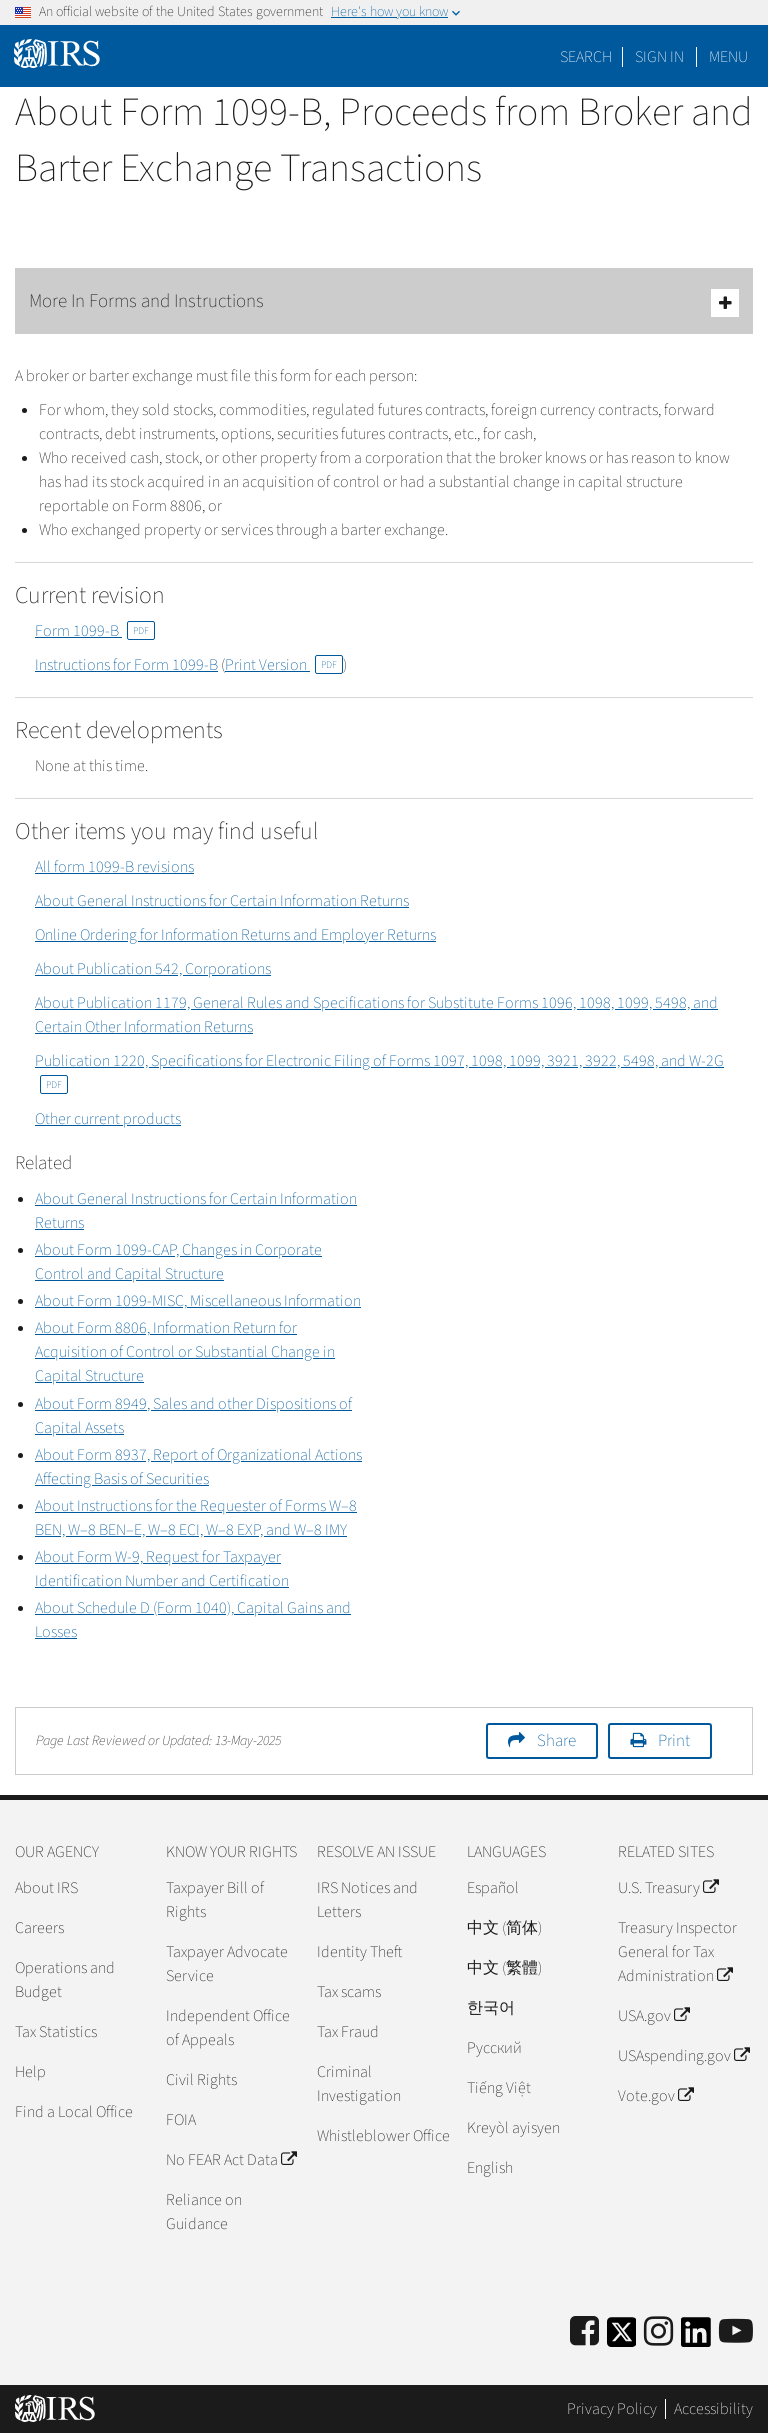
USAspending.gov (683, 2056)
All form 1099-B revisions (114, 867)
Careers (39, 1928)
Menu (728, 57)
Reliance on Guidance (204, 2212)
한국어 (491, 2008)
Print (674, 1741)
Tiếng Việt (499, 2088)
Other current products (108, 1119)
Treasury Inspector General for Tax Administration (677, 1952)
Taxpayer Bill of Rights (215, 1900)
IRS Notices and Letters (367, 1900)
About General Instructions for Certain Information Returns (222, 901)
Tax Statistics (56, 2032)
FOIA (181, 2120)
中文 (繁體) (504, 1968)
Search (586, 57)
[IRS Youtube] (736, 2332)
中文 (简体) (504, 1928)
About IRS (46, 1888)
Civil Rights (201, 2080)
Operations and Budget (65, 1980)
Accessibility (713, 2409)
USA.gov (653, 2016)
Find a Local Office (74, 2112)
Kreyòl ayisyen (513, 2128)
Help (30, 2072)
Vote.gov (655, 2096)
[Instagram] (658, 2332)
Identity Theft (359, 1952)
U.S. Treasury (668, 1888)
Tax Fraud (348, 2032)
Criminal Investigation (359, 2084)
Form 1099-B (95, 631)
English (490, 2168)
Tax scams (349, 1992)
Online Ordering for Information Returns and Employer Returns (235, 935)
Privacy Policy (612, 2409)
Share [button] (556, 1741)
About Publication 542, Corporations (153, 969)
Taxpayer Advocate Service (227, 1964)
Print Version (284, 665)
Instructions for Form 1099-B (126, 665)
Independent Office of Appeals (228, 2028)
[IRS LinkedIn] (696, 2338)
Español (493, 1888)
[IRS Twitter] (622, 2338)
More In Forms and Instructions (384, 302)
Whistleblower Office (383, 2136)
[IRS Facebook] (584, 2332)
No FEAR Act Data (231, 2160)
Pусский (494, 2048)
